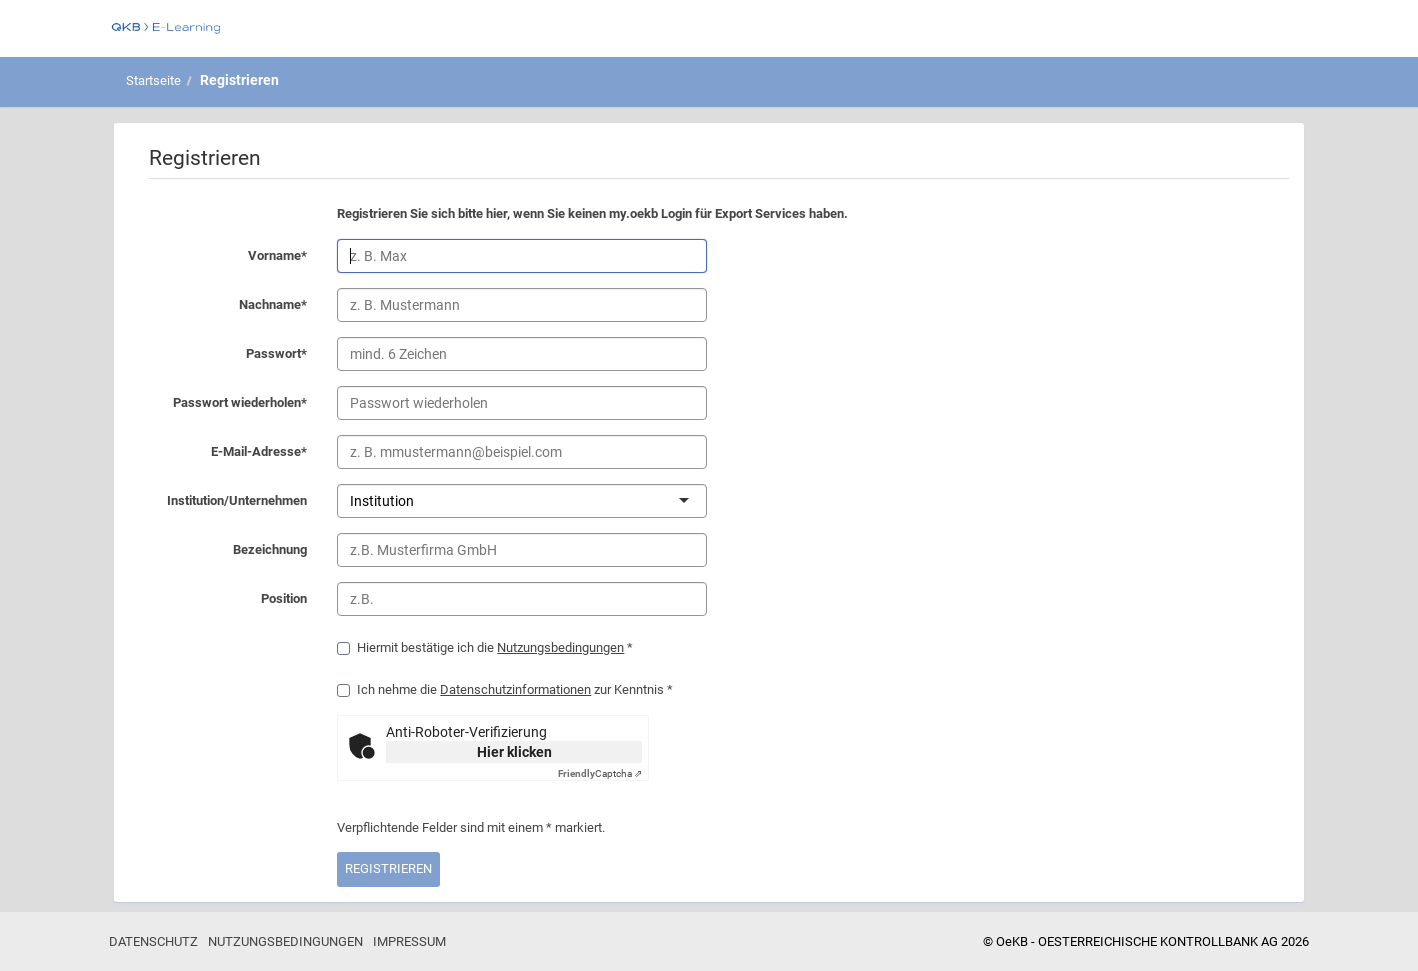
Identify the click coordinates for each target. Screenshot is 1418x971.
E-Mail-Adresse (225, 453)
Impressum (409, 941)
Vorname (225, 257)
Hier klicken (514, 752)
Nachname (225, 306)
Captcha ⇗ (600, 773)
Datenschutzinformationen (515, 689)
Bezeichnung (225, 551)
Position (225, 600)
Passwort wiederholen (225, 404)
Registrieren (239, 80)
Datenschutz (153, 941)
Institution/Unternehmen (225, 502)
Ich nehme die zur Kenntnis (505, 689)
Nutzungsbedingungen (560, 647)
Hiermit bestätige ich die (485, 647)
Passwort (225, 355)
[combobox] (416, 501)
